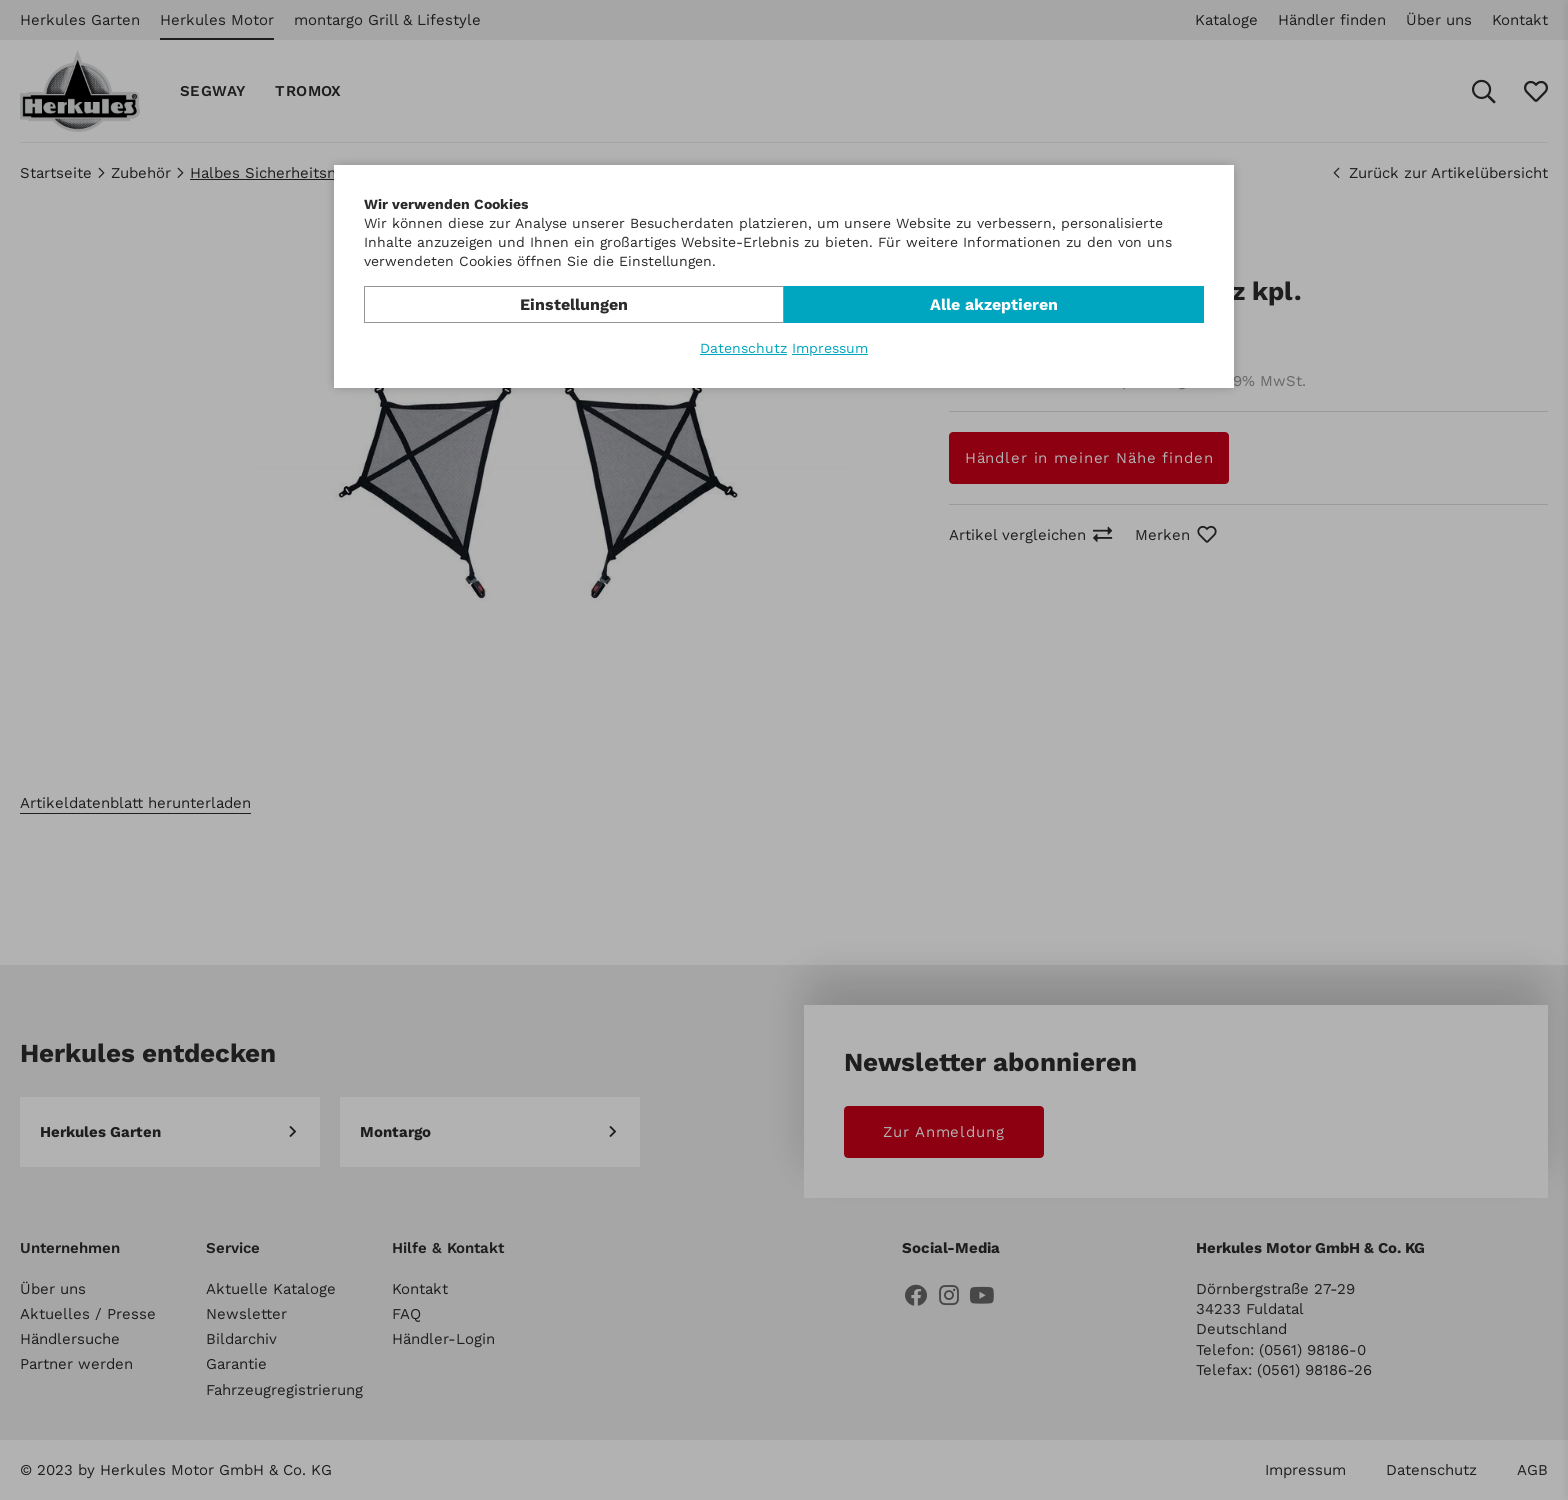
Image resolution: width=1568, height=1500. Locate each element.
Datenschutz (743, 348)
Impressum (830, 348)
